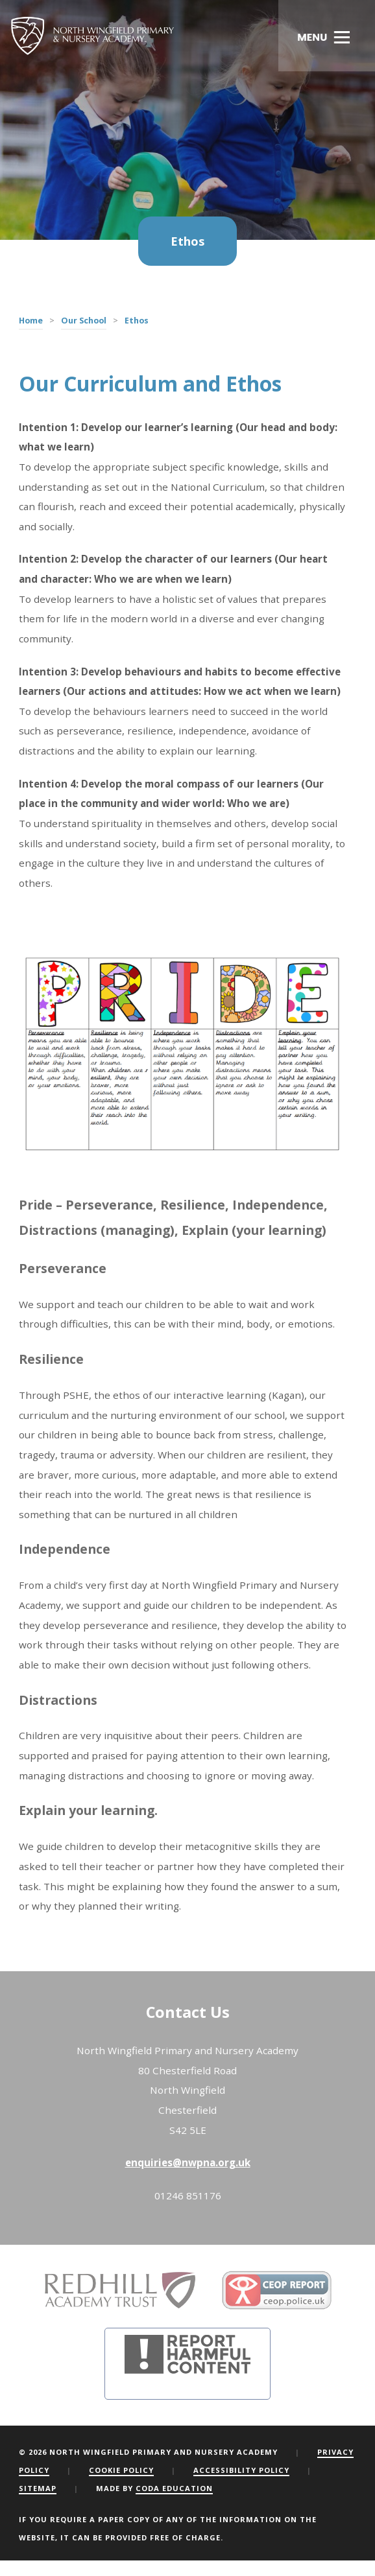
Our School (83, 320)
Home (31, 320)
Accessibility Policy (241, 2470)
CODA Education (174, 2488)
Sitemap (37, 2488)
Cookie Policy (121, 2470)
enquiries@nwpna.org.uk (187, 2162)
